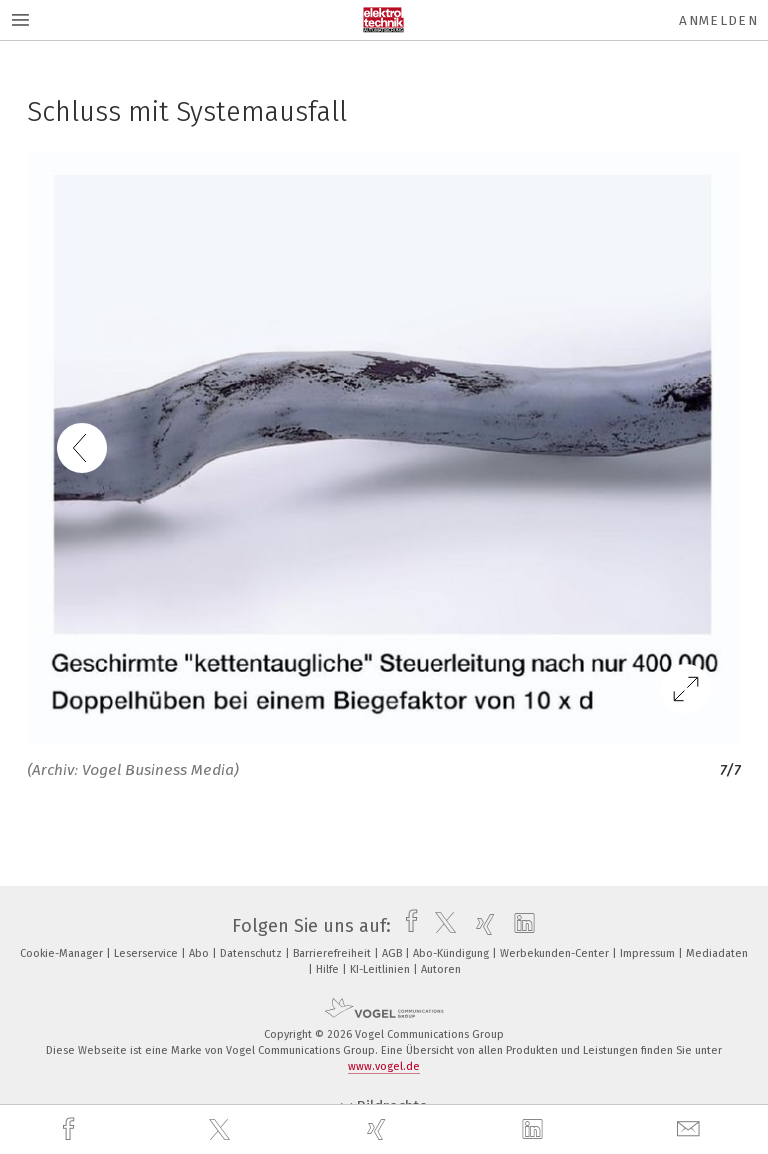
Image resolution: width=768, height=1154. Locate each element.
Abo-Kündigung (452, 953)
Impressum (649, 953)
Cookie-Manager (63, 953)
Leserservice (147, 953)
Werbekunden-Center (556, 953)
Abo (200, 953)
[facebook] (71, 1129)
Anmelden (718, 20)
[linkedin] (535, 1130)
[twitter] (222, 1130)
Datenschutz (252, 953)
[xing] (379, 1129)
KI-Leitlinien (381, 969)
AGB (393, 953)
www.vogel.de (384, 1066)
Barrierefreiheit (333, 953)
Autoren (441, 969)
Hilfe (329, 969)
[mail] (691, 1129)
